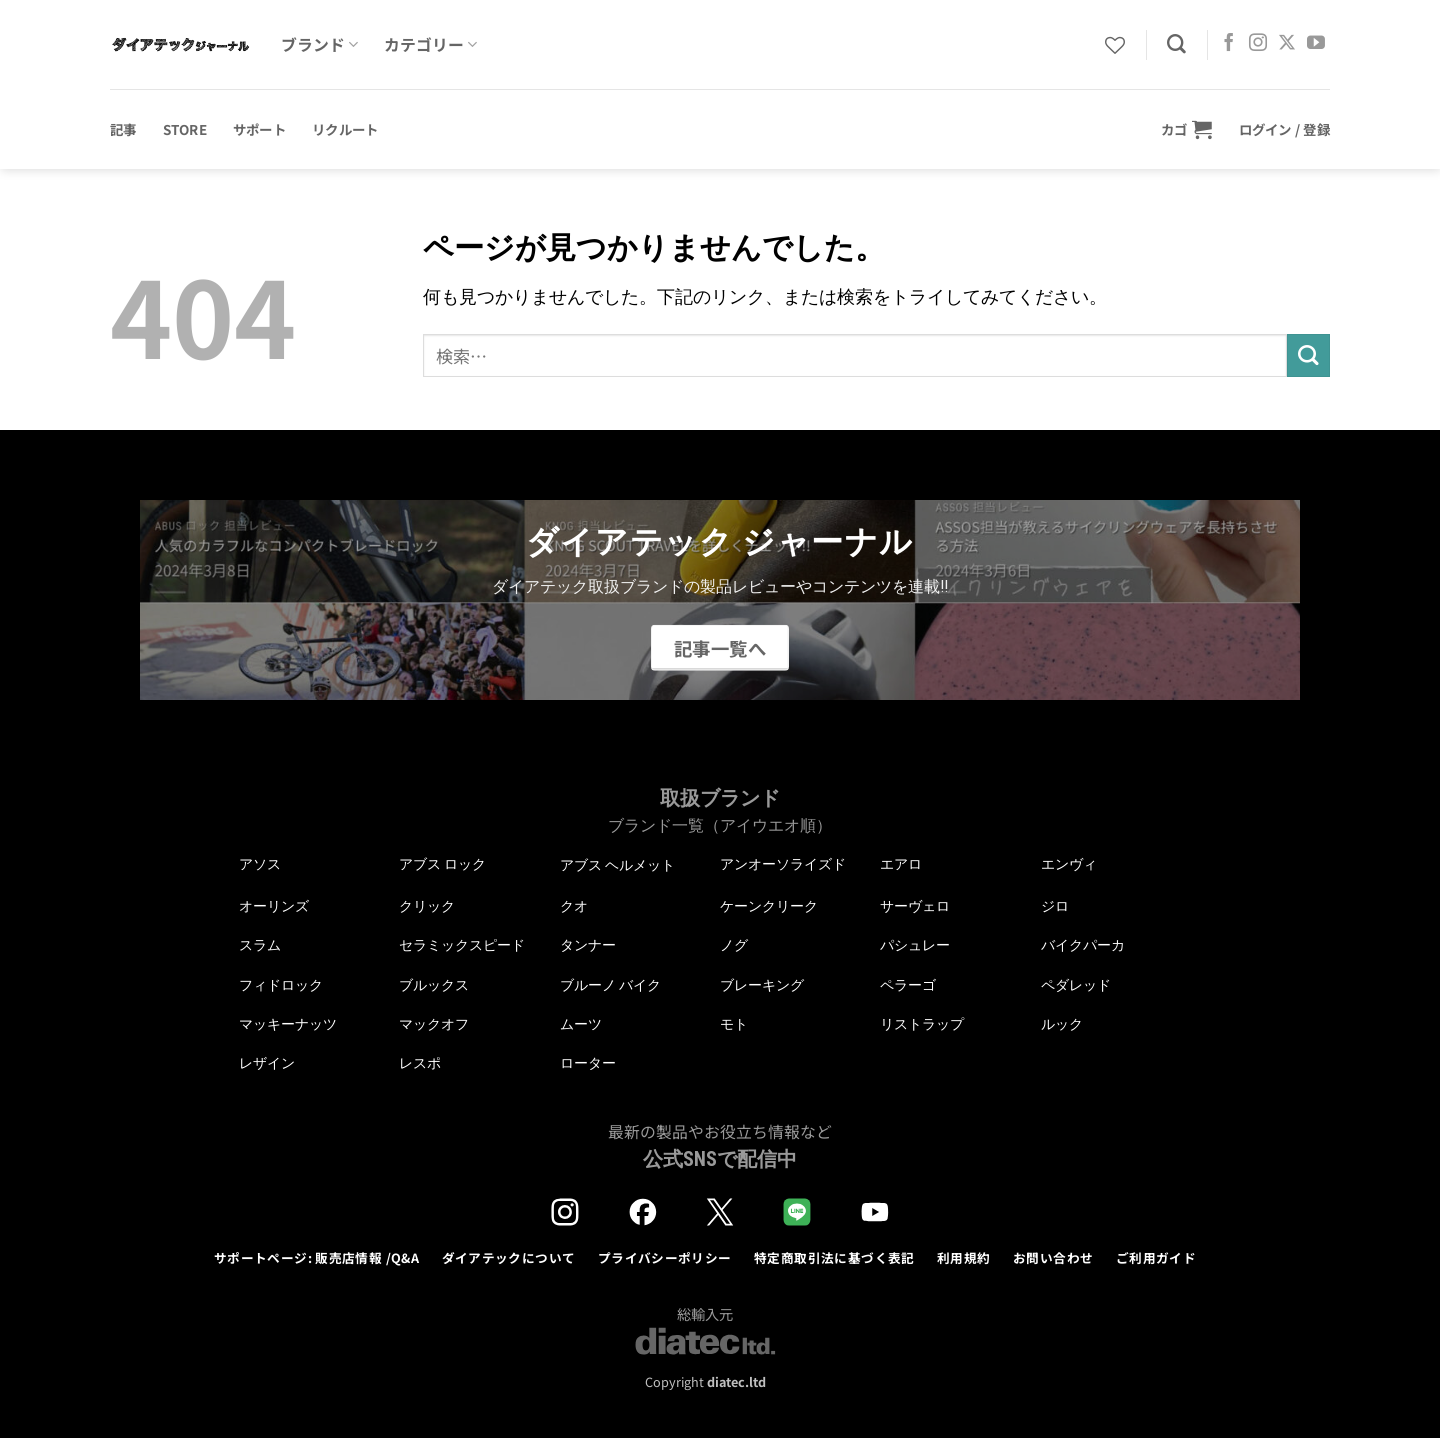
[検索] (1176, 44)
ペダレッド (1076, 985)
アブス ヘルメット (617, 865)
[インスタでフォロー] (1258, 44)
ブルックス (434, 985)
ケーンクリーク (769, 906)
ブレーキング (762, 985)
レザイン (267, 1063)
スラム (260, 945)
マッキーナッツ (288, 1024)
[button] (1187, 129)
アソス (260, 864)
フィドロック (281, 985)
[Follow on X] (1287, 44)
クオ (574, 906)
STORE (185, 129)
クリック (427, 906)
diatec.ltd (736, 1381)
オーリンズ (274, 906)
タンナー (588, 945)
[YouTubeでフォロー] (1316, 44)
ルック (1062, 1024)
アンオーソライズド (783, 864)
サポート (259, 129)
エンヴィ (1069, 864)
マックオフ (434, 1024)
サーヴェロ (915, 906)
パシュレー (915, 945)
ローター (588, 1063)
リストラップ (922, 1024)
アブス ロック (442, 864)
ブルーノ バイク (610, 985)
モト (734, 1024)
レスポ (420, 1063)
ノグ (734, 945)
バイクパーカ (1083, 945)
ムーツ (581, 1024)
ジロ (1055, 906)
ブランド (319, 44)
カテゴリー (430, 44)
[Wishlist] (1115, 45)
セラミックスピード (462, 945)
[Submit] (1308, 355)
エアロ (901, 864)
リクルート (345, 129)
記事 (123, 129)
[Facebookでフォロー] (1229, 44)
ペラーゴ (908, 985)
